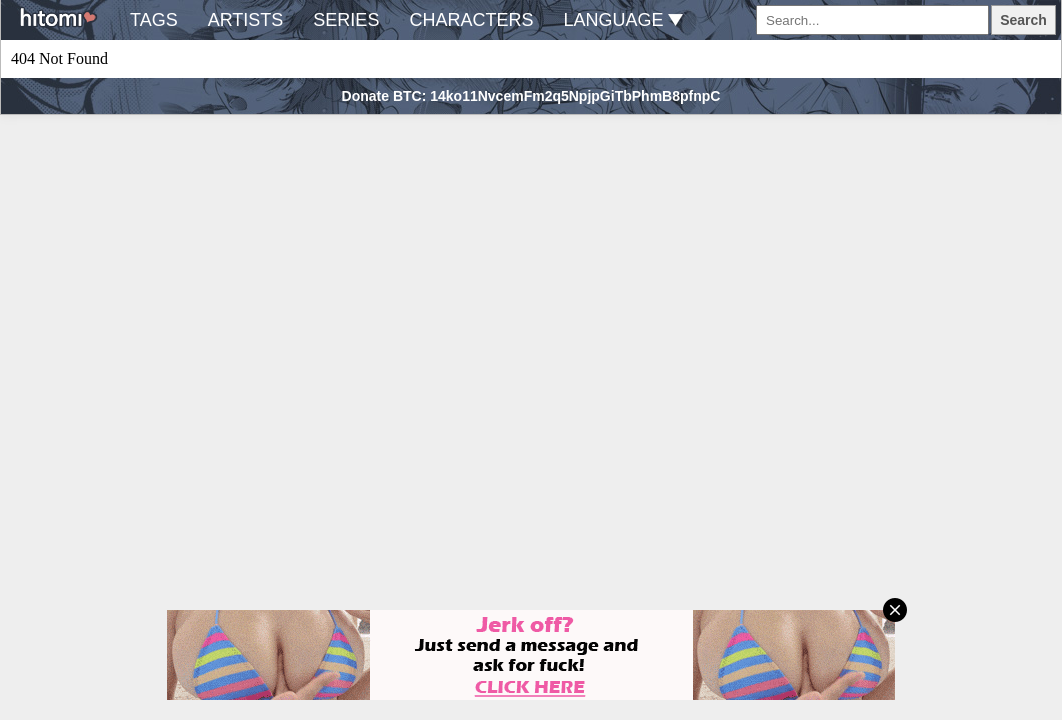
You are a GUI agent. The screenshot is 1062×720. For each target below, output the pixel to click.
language (623, 20)
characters (471, 20)
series (346, 20)
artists (246, 20)
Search (1023, 20)
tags (154, 20)
